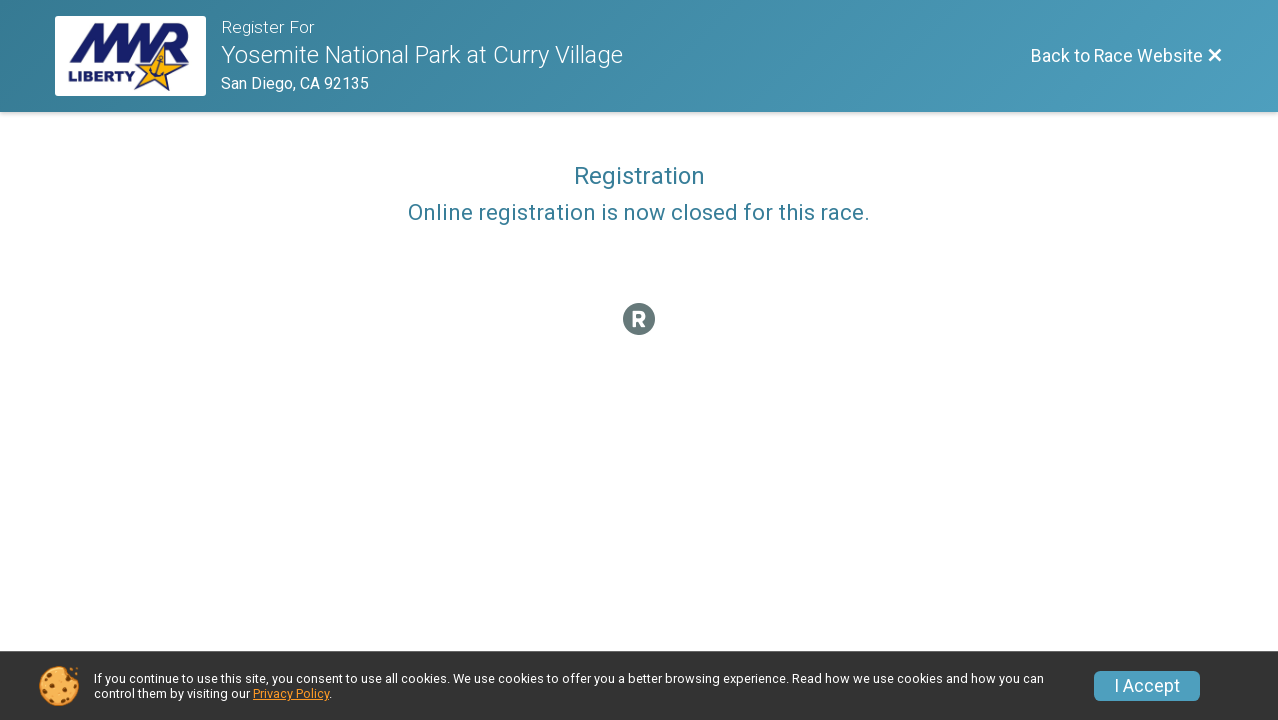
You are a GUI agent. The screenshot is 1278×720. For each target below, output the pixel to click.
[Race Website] (138, 56)
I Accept (1147, 686)
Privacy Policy (291, 693)
